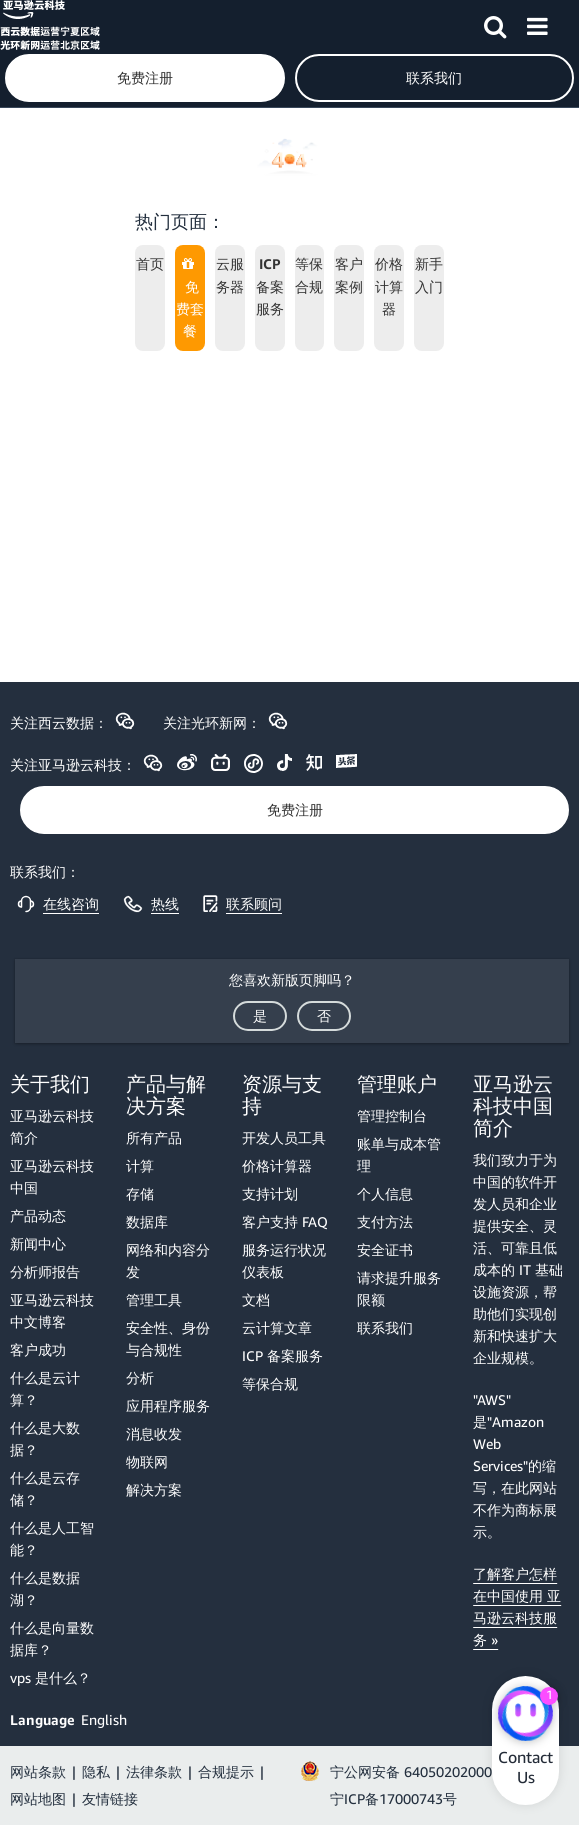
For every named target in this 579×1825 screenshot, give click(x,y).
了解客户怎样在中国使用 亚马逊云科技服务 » (517, 1606)
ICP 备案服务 (282, 1355)
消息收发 (154, 1433)
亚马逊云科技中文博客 (52, 1310)
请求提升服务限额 (399, 1288)
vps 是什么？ (50, 1677)
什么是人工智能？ (52, 1538)
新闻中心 (38, 1243)
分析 (140, 1377)
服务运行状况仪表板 (284, 1260)
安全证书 (385, 1249)
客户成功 (38, 1349)
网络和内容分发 (168, 1260)
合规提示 (226, 1771)
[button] (495, 23)
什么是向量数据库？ (52, 1638)
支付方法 (385, 1221)
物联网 (147, 1461)
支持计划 (270, 1193)
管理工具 (154, 1299)
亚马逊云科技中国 (52, 1176)
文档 (256, 1299)
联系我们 (385, 1327)
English (104, 1719)
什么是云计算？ (45, 1388)
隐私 (96, 1771)
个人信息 (385, 1193)
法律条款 (154, 1771)
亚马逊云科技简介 (52, 1126)
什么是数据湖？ (45, 1588)
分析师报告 (45, 1271)
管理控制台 (392, 1115)
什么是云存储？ (45, 1488)
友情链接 (110, 1798)
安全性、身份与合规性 (168, 1338)
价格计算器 (277, 1165)
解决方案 (154, 1489)
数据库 (147, 1221)
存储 (140, 1193)
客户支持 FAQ (285, 1221)
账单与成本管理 (399, 1154)
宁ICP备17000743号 (393, 1798)
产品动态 (38, 1215)
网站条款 (38, 1771)
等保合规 (270, 1383)
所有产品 (154, 1137)
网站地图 (38, 1798)
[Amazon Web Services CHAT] (525, 1716)
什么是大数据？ (45, 1438)
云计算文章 (277, 1327)
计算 (140, 1165)
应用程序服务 (168, 1405)
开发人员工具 (284, 1137)
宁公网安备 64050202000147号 (430, 1771)
